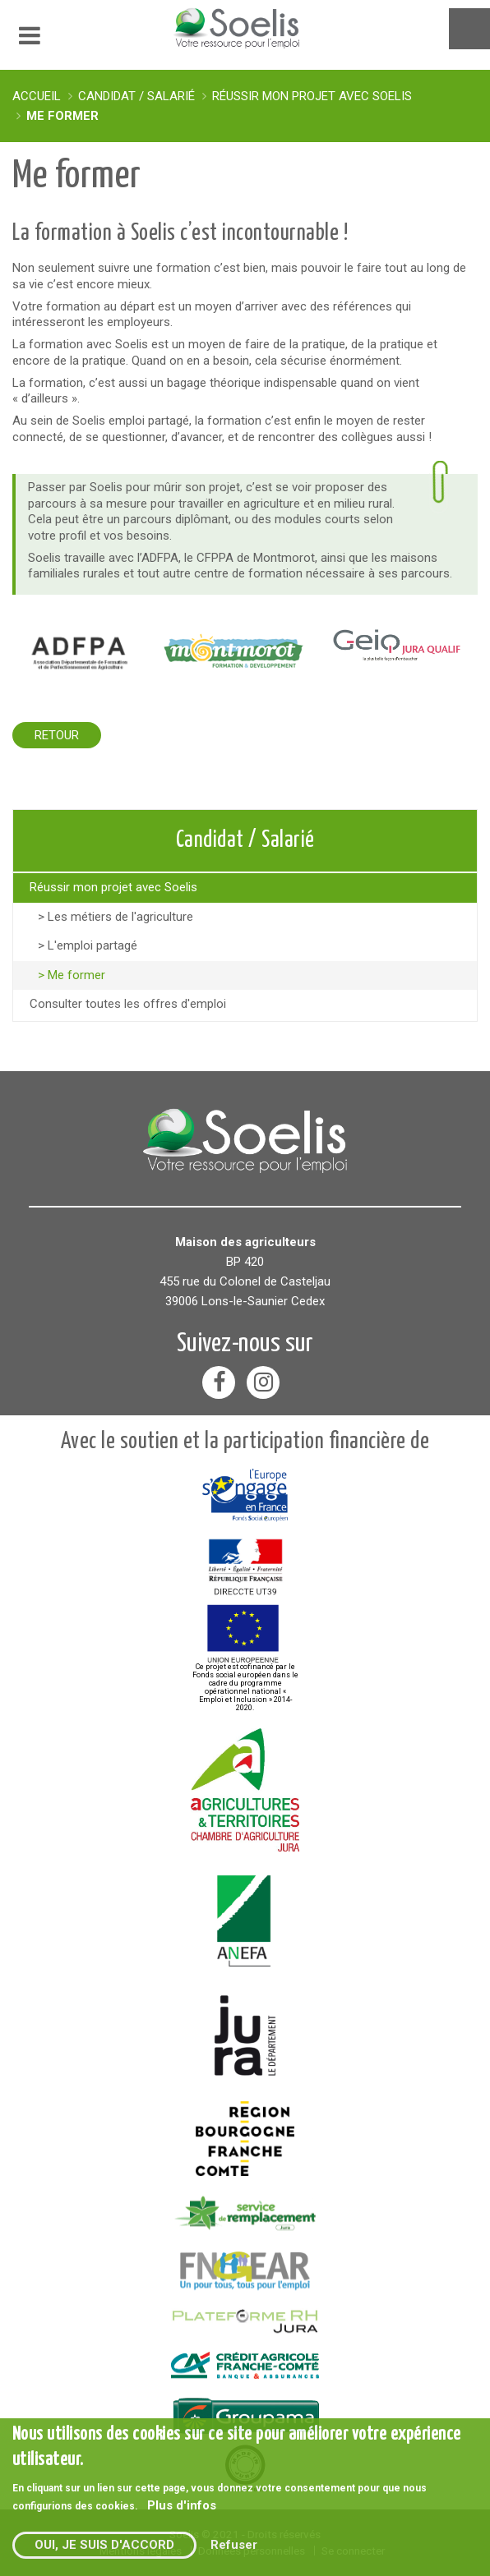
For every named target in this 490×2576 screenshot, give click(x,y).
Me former (62, 115)
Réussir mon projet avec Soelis (312, 96)
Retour (57, 735)
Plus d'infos (181, 2505)
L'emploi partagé (92, 945)
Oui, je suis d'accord (104, 2544)
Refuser (233, 2544)
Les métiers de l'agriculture (120, 916)
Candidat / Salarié (136, 96)
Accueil (36, 96)
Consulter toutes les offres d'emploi (128, 1003)
